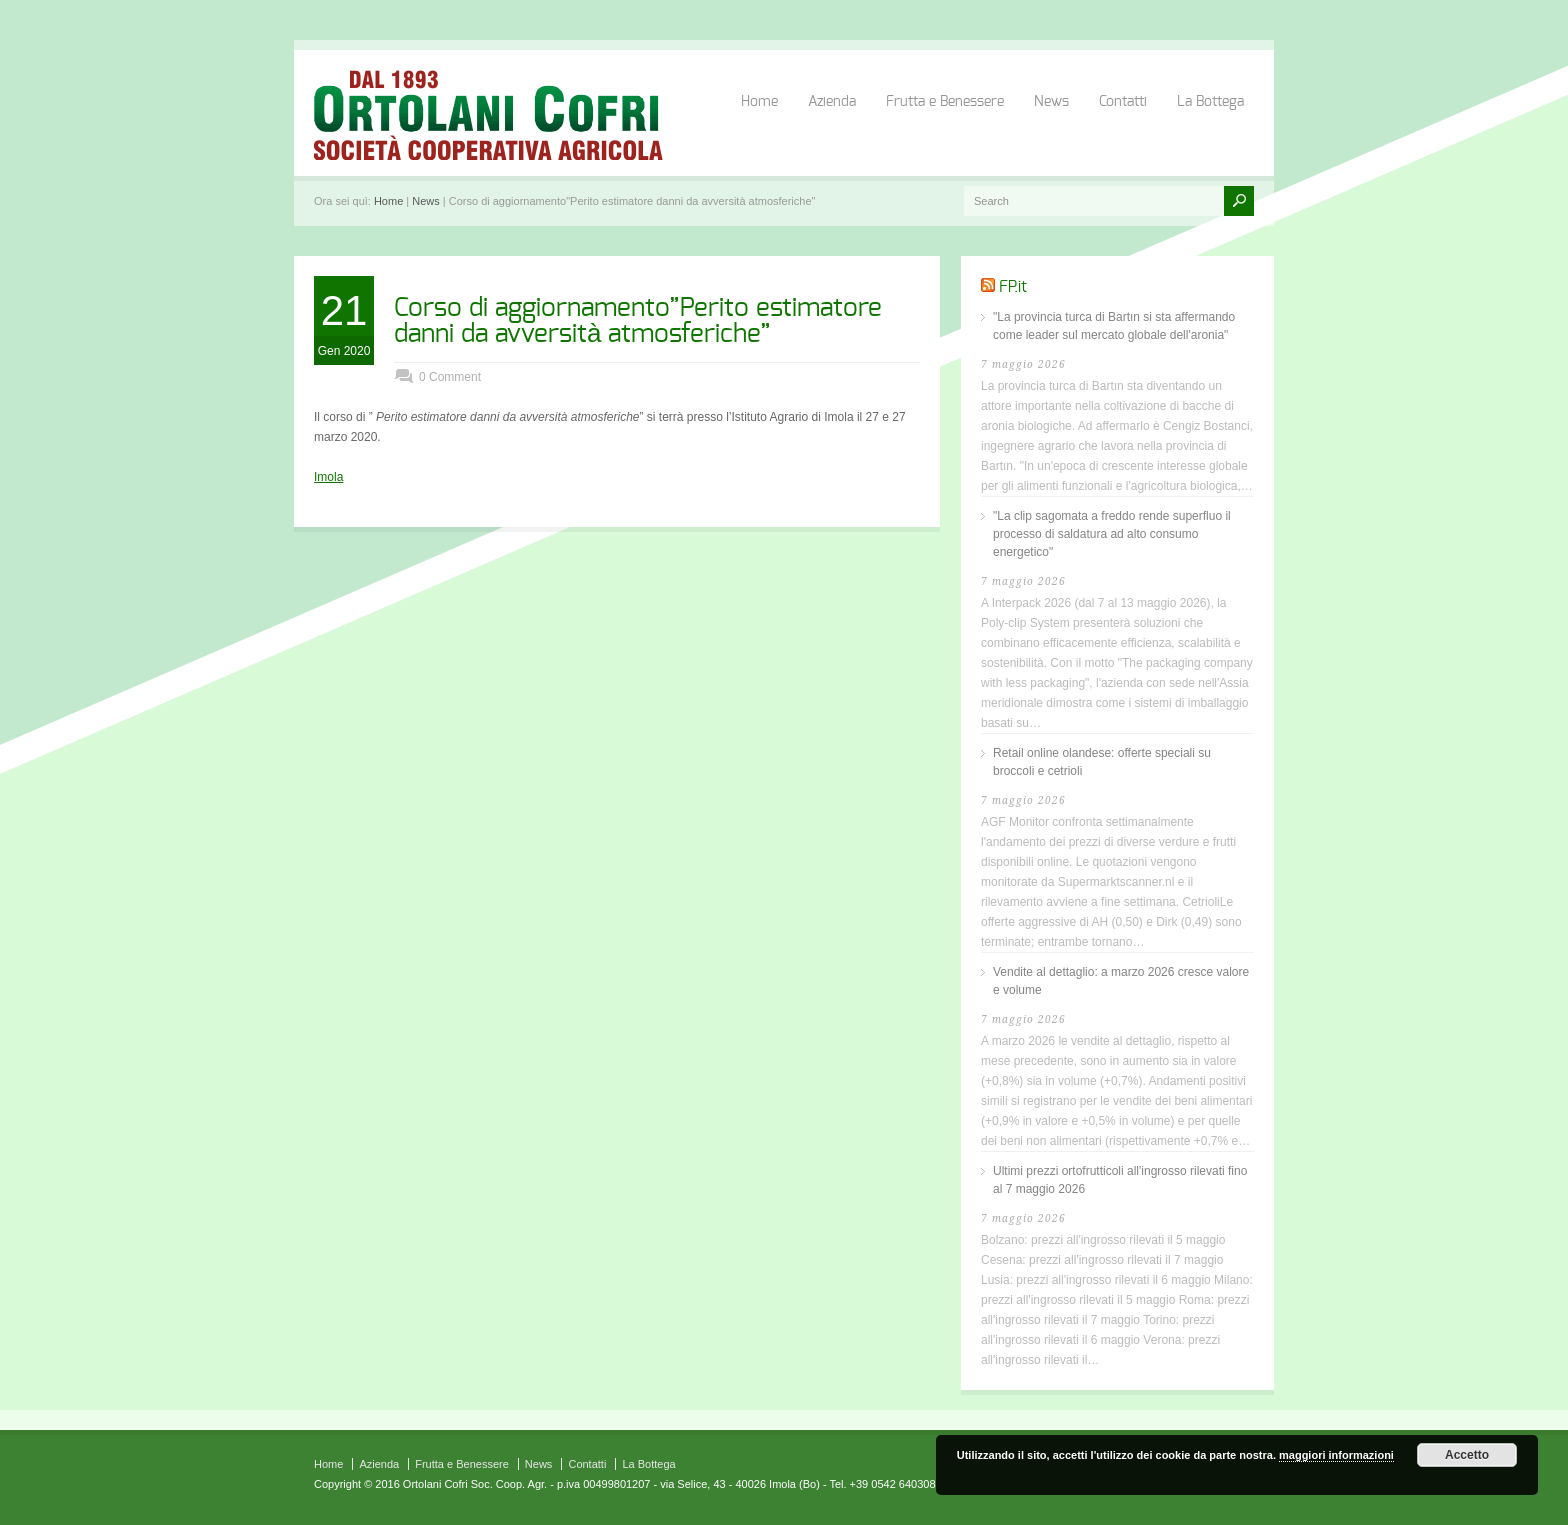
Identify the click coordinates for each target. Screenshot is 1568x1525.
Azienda (832, 102)
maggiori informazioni (1336, 1455)
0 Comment (450, 377)
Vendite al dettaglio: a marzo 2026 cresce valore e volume (1121, 981)
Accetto (1467, 1455)
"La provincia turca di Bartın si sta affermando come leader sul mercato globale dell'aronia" (1114, 326)
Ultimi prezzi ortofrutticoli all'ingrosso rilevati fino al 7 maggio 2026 (1120, 1180)
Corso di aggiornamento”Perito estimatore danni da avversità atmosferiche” (638, 321)
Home (759, 102)
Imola (328, 477)
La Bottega (1210, 102)
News (1051, 102)
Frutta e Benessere (945, 102)
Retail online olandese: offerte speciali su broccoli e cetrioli (1102, 762)
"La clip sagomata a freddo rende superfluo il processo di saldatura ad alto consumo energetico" (1112, 534)
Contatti (1123, 102)
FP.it (1013, 287)
